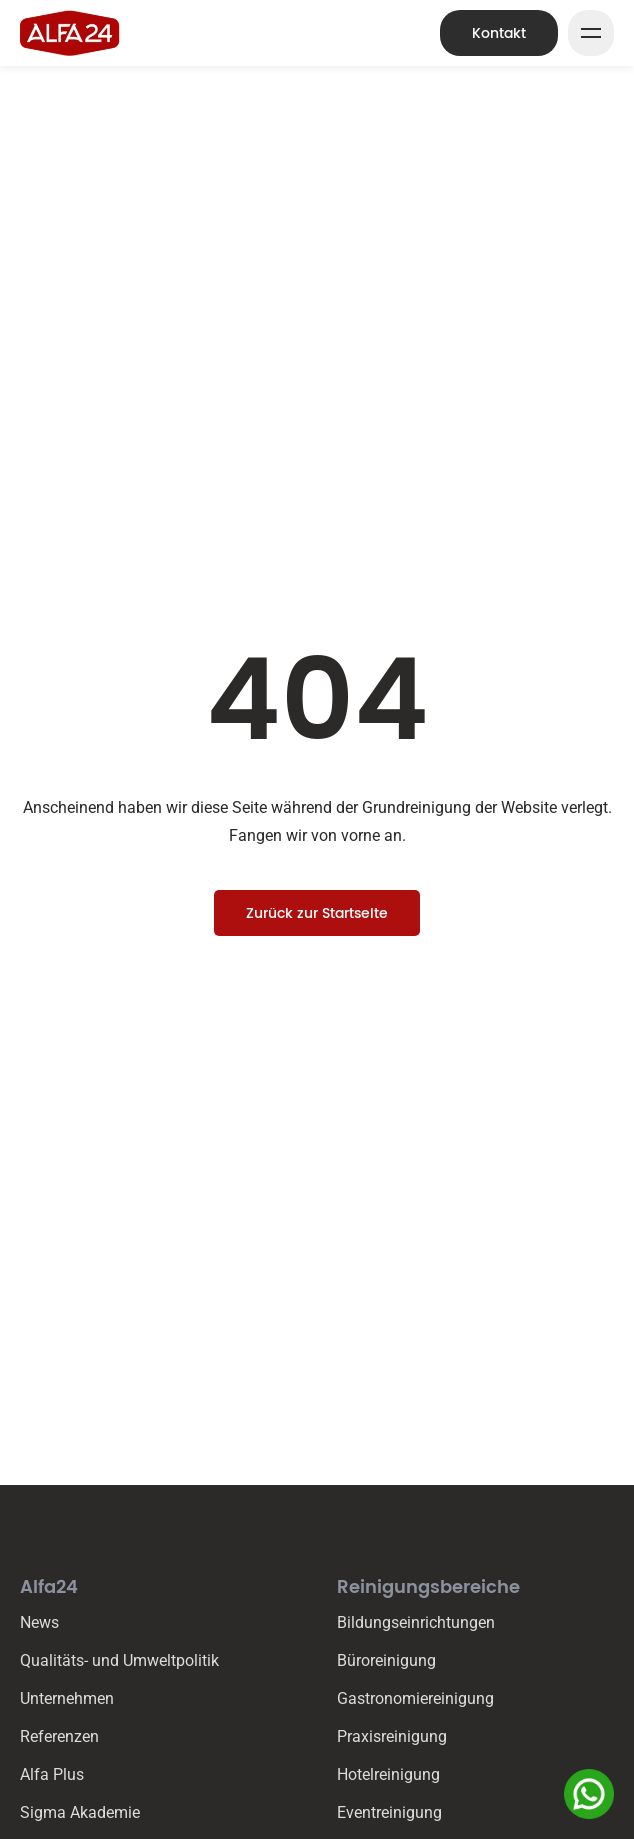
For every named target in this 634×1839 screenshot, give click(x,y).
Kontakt (499, 33)
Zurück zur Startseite (317, 913)
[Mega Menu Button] (591, 33)
